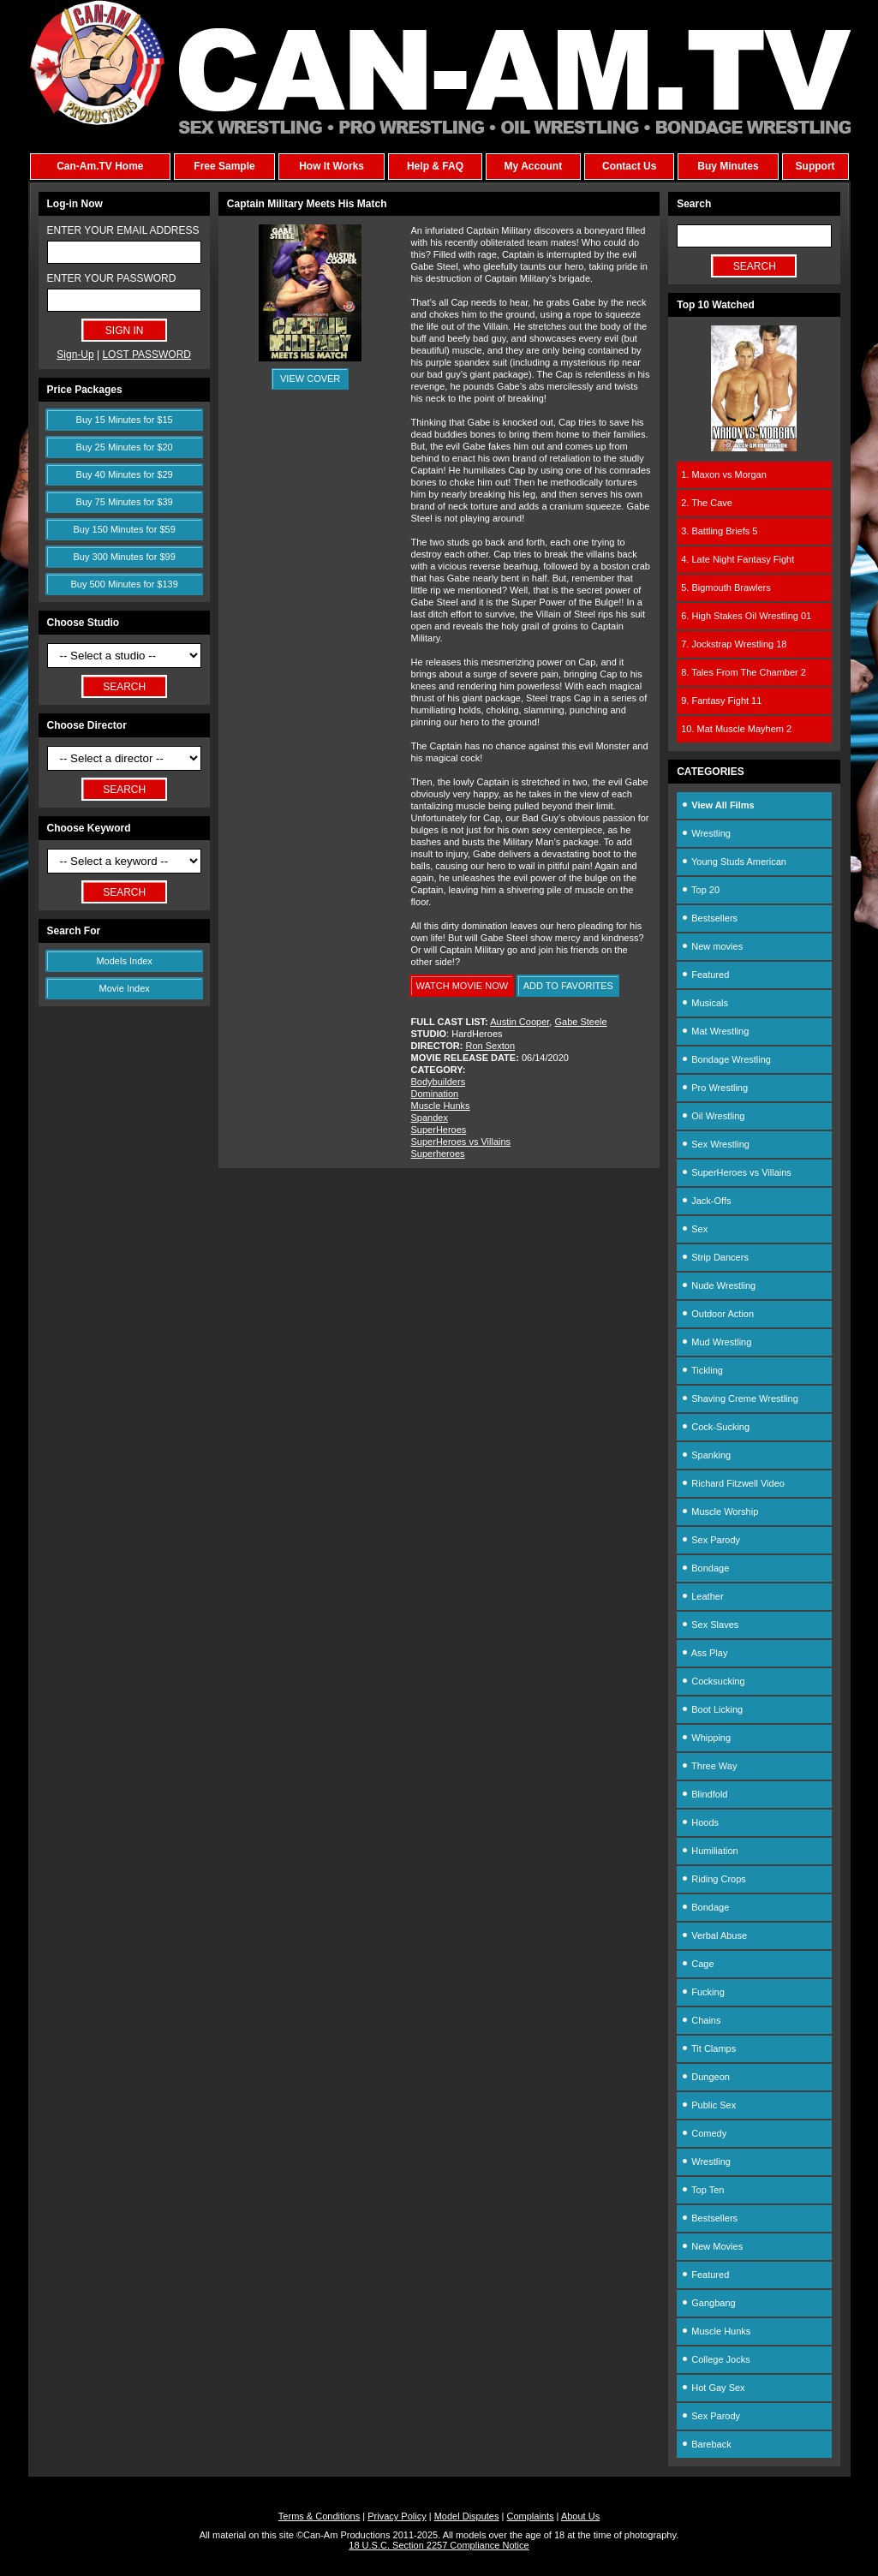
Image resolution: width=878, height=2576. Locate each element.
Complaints (529, 2516)
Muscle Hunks (440, 1105)
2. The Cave (706, 503)
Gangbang (708, 2303)
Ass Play (704, 1653)
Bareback (706, 2444)
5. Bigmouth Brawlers (726, 587)
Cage (697, 1964)
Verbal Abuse (714, 1935)
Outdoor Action (717, 1314)
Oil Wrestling (712, 1116)
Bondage (705, 1568)
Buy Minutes (727, 166)
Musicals (704, 1003)
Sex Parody (710, 1540)
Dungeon (705, 2077)
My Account (534, 166)
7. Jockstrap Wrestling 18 (733, 644)
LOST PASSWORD (146, 355)
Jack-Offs (706, 1201)
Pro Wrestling (714, 1087)
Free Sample (224, 166)
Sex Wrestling (715, 1144)
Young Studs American (733, 861)
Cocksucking (712, 1681)
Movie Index (124, 988)
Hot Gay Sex (712, 2387)
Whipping (706, 1737)
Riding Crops (713, 1879)
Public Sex (708, 2105)
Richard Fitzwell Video (733, 1483)
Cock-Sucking (715, 1427)
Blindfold (704, 1794)
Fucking (703, 1992)
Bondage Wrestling (726, 1059)
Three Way (709, 1766)
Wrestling (706, 833)
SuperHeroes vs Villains (461, 1141)
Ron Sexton (490, 1046)
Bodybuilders (438, 1081)
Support (815, 166)
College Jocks (715, 2359)
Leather (702, 1596)
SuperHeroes (439, 1129)
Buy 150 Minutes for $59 (125, 529)
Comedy (703, 2133)
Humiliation (709, 1851)
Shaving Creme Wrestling (739, 1398)
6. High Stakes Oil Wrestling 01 (746, 616)
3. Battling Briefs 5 (719, 531)
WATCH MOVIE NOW (462, 986)
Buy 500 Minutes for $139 (123, 584)
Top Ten (702, 2190)
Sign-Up (75, 355)
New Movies (712, 2246)
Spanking (706, 1455)
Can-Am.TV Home (100, 166)
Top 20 (700, 890)
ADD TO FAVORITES (568, 986)
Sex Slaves (709, 1624)
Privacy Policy (396, 2516)
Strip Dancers (715, 1257)
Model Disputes (466, 2516)
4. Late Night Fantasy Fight (737, 559)
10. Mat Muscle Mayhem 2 (736, 729)
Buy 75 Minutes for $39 (124, 502)
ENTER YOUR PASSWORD (111, 278)
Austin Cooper (519, 1022)
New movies (712, 946)
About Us (580, 2516)
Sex (694, 1229)
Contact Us (629, 166)
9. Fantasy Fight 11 (721, 700)
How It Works (331, 166)
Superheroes (438, 1153)
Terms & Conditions (319, 2516)
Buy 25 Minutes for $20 (124, 447)
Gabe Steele (580, 1022)
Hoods (700, 1822)
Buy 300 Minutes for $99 (125, 557)
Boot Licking (712, 1709)
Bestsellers (709, 918)
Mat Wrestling (715, 1031)
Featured (705, 974)
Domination (435, 1093)
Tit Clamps (708, 2048)
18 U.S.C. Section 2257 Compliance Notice (439, 2545)
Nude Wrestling (718, 1285)
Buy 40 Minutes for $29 (124, 474)
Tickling (702, 1370)
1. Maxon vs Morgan (724, 474)
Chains (700, 2020)
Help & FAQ (435, 166)
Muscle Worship (719, 1511)
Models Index (124, 961)
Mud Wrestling (716, 1342)
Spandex (429, 1117)
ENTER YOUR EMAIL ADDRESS (123, 230)
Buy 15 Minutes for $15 (124, 419)
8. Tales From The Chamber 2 (743, 672)
